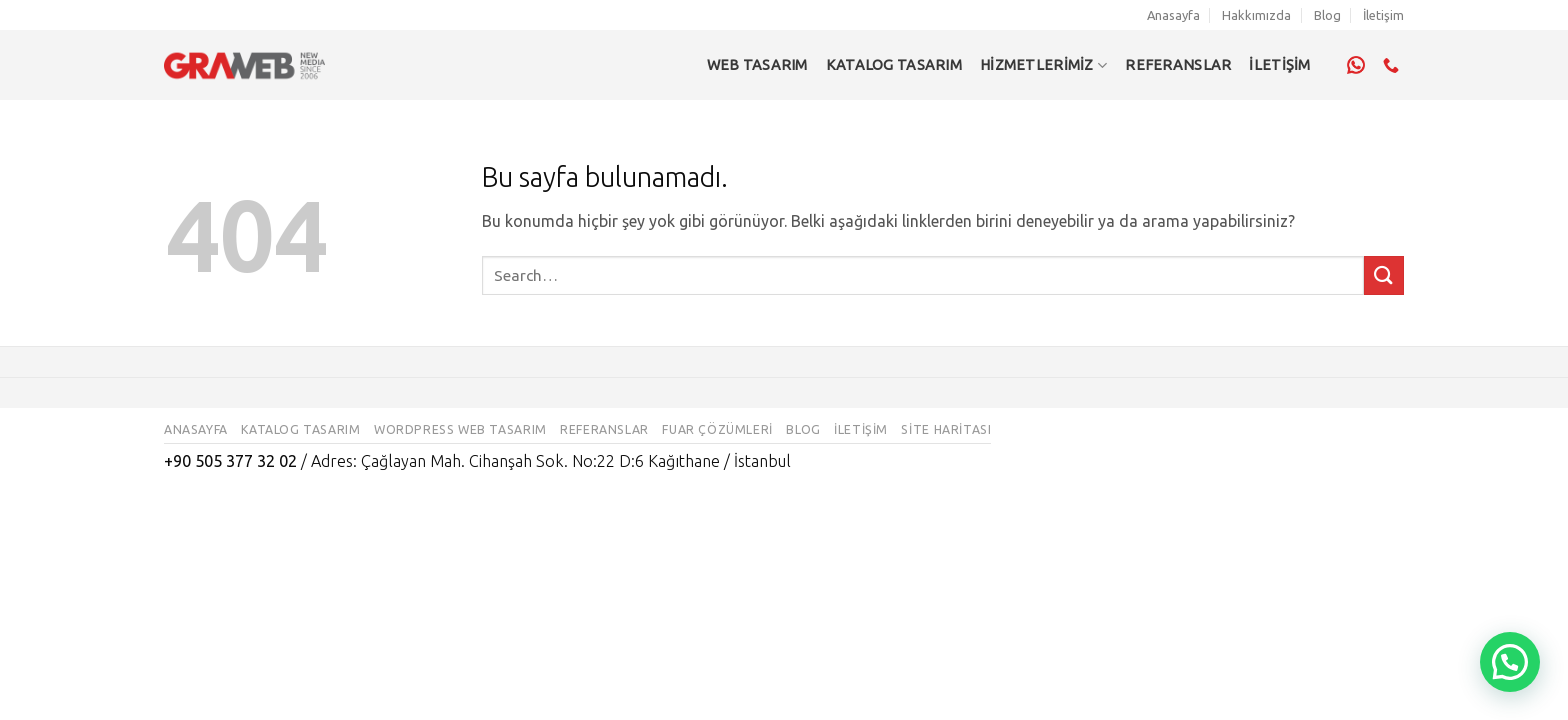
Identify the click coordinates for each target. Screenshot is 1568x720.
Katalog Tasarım (894, 65)
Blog (1327, 15)
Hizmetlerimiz (1043, 65)
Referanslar (604, 429)
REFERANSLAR (1178, 65)
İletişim (1383, 15)
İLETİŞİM (1279, 65)
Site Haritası (946, 429)
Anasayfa (1173, 15)
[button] (1510, 662)
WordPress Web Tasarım (460, 429)
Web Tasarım (757, 65)
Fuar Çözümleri (717, 429)
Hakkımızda (1256, 15)
